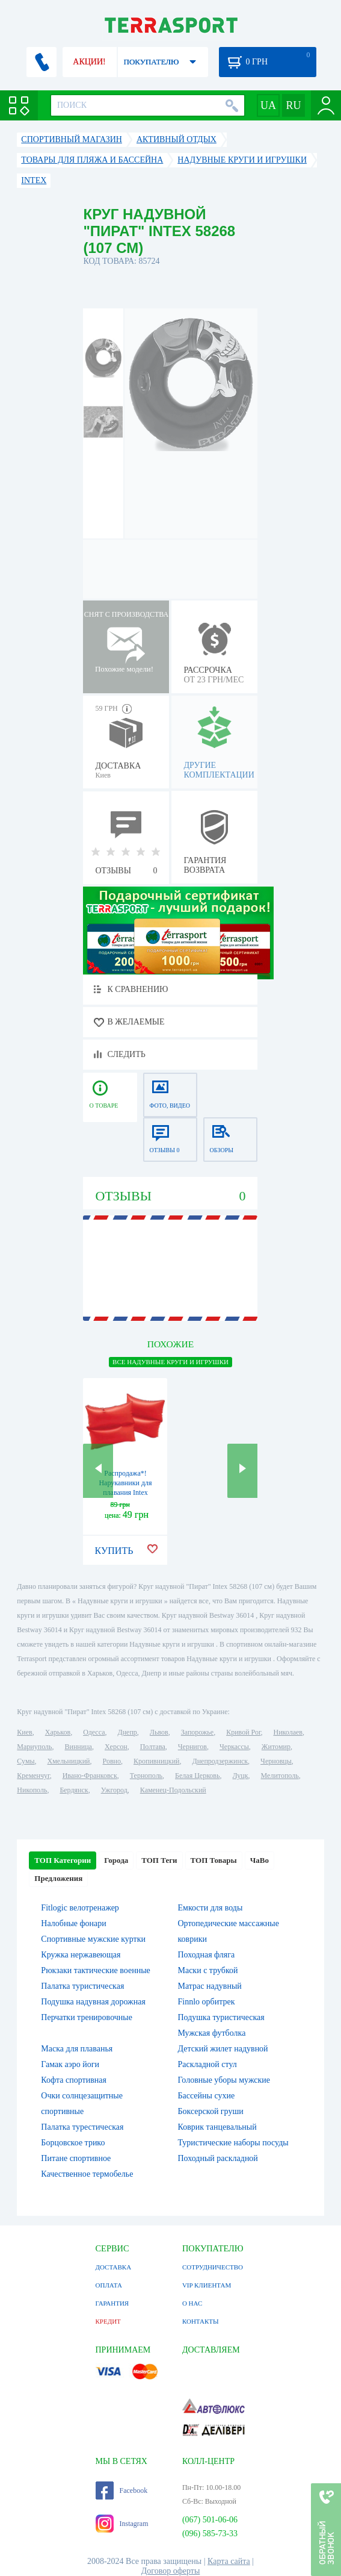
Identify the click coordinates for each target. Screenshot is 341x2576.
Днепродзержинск (220, 1761)
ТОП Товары (214, 1860)
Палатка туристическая (82, 1986)
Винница (78, 1746)
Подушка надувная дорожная (93, 2001)
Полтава (152, 1746)
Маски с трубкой (207, 1970)
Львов (159, 1732)
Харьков (57, 1732)
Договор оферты (170, 2570)
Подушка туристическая (220, 2017)
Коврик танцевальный (216, 2127)
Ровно (112, 1761)
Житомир (276, 1746)
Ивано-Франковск (90, 1775)
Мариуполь (34, 1746)
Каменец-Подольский (173, 1790)
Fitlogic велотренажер (80, 1907)
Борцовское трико (73, 2142)
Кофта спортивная (73, 2080)
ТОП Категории (62, 1860)
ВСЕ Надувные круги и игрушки (170, 1361)
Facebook (122, 2490)
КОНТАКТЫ (200, 2321)
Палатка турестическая (82, 2127)
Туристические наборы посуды (232, 2142)
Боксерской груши (210, 2111)
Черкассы (234, 1746)
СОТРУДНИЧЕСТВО (212, 2267)
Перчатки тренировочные (86, 2017)
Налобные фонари (73, 1923)
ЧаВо (259, 1860)
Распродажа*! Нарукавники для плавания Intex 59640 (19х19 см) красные (125, 1492)
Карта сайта (228, 2561)
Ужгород (114, 1790)
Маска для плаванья (76, 2048)
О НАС (192, 2303)
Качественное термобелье (87, 2173)
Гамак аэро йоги (70, 2064)
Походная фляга (206, 1954)
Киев (24, 1732)
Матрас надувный (209, 1986)
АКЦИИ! (89, 61)
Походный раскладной (217, 2158)
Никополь (32, 1790)
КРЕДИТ (108, 2321)
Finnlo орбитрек (206, 2001)
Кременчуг (33, 1775)
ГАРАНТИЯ (112, 2303)
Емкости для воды (209, 1907)
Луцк (240, 1775)
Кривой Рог (243, 1732)
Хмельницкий (69, 1761)
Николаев (288, 1732)
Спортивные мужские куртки (93, 1939)
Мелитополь (280, 1775)
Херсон (116, 1746)
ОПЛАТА (109, 2285)
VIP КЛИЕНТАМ (206, 2285)
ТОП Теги (159, 1860)
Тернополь (146, 1775)
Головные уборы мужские (223, 2080)
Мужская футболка (211, 2033)
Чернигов (192, 1746)
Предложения (58, 1878)
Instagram (122, 2524)
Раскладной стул (206, 2064)
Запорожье (197, 1732)
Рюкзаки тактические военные (95, 1970)
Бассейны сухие (206, 2095)
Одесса (94, 1732)
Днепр (127, 1732)
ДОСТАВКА (114, 2267)
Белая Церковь (197, 1775)
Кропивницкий (156, 1761)
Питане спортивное (76, 2158)
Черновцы (276, 1761)
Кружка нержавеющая (80, 1954)
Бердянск (74, 1790)
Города (116, 1860)
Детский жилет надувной (222, 2048)
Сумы (25, 1761)
